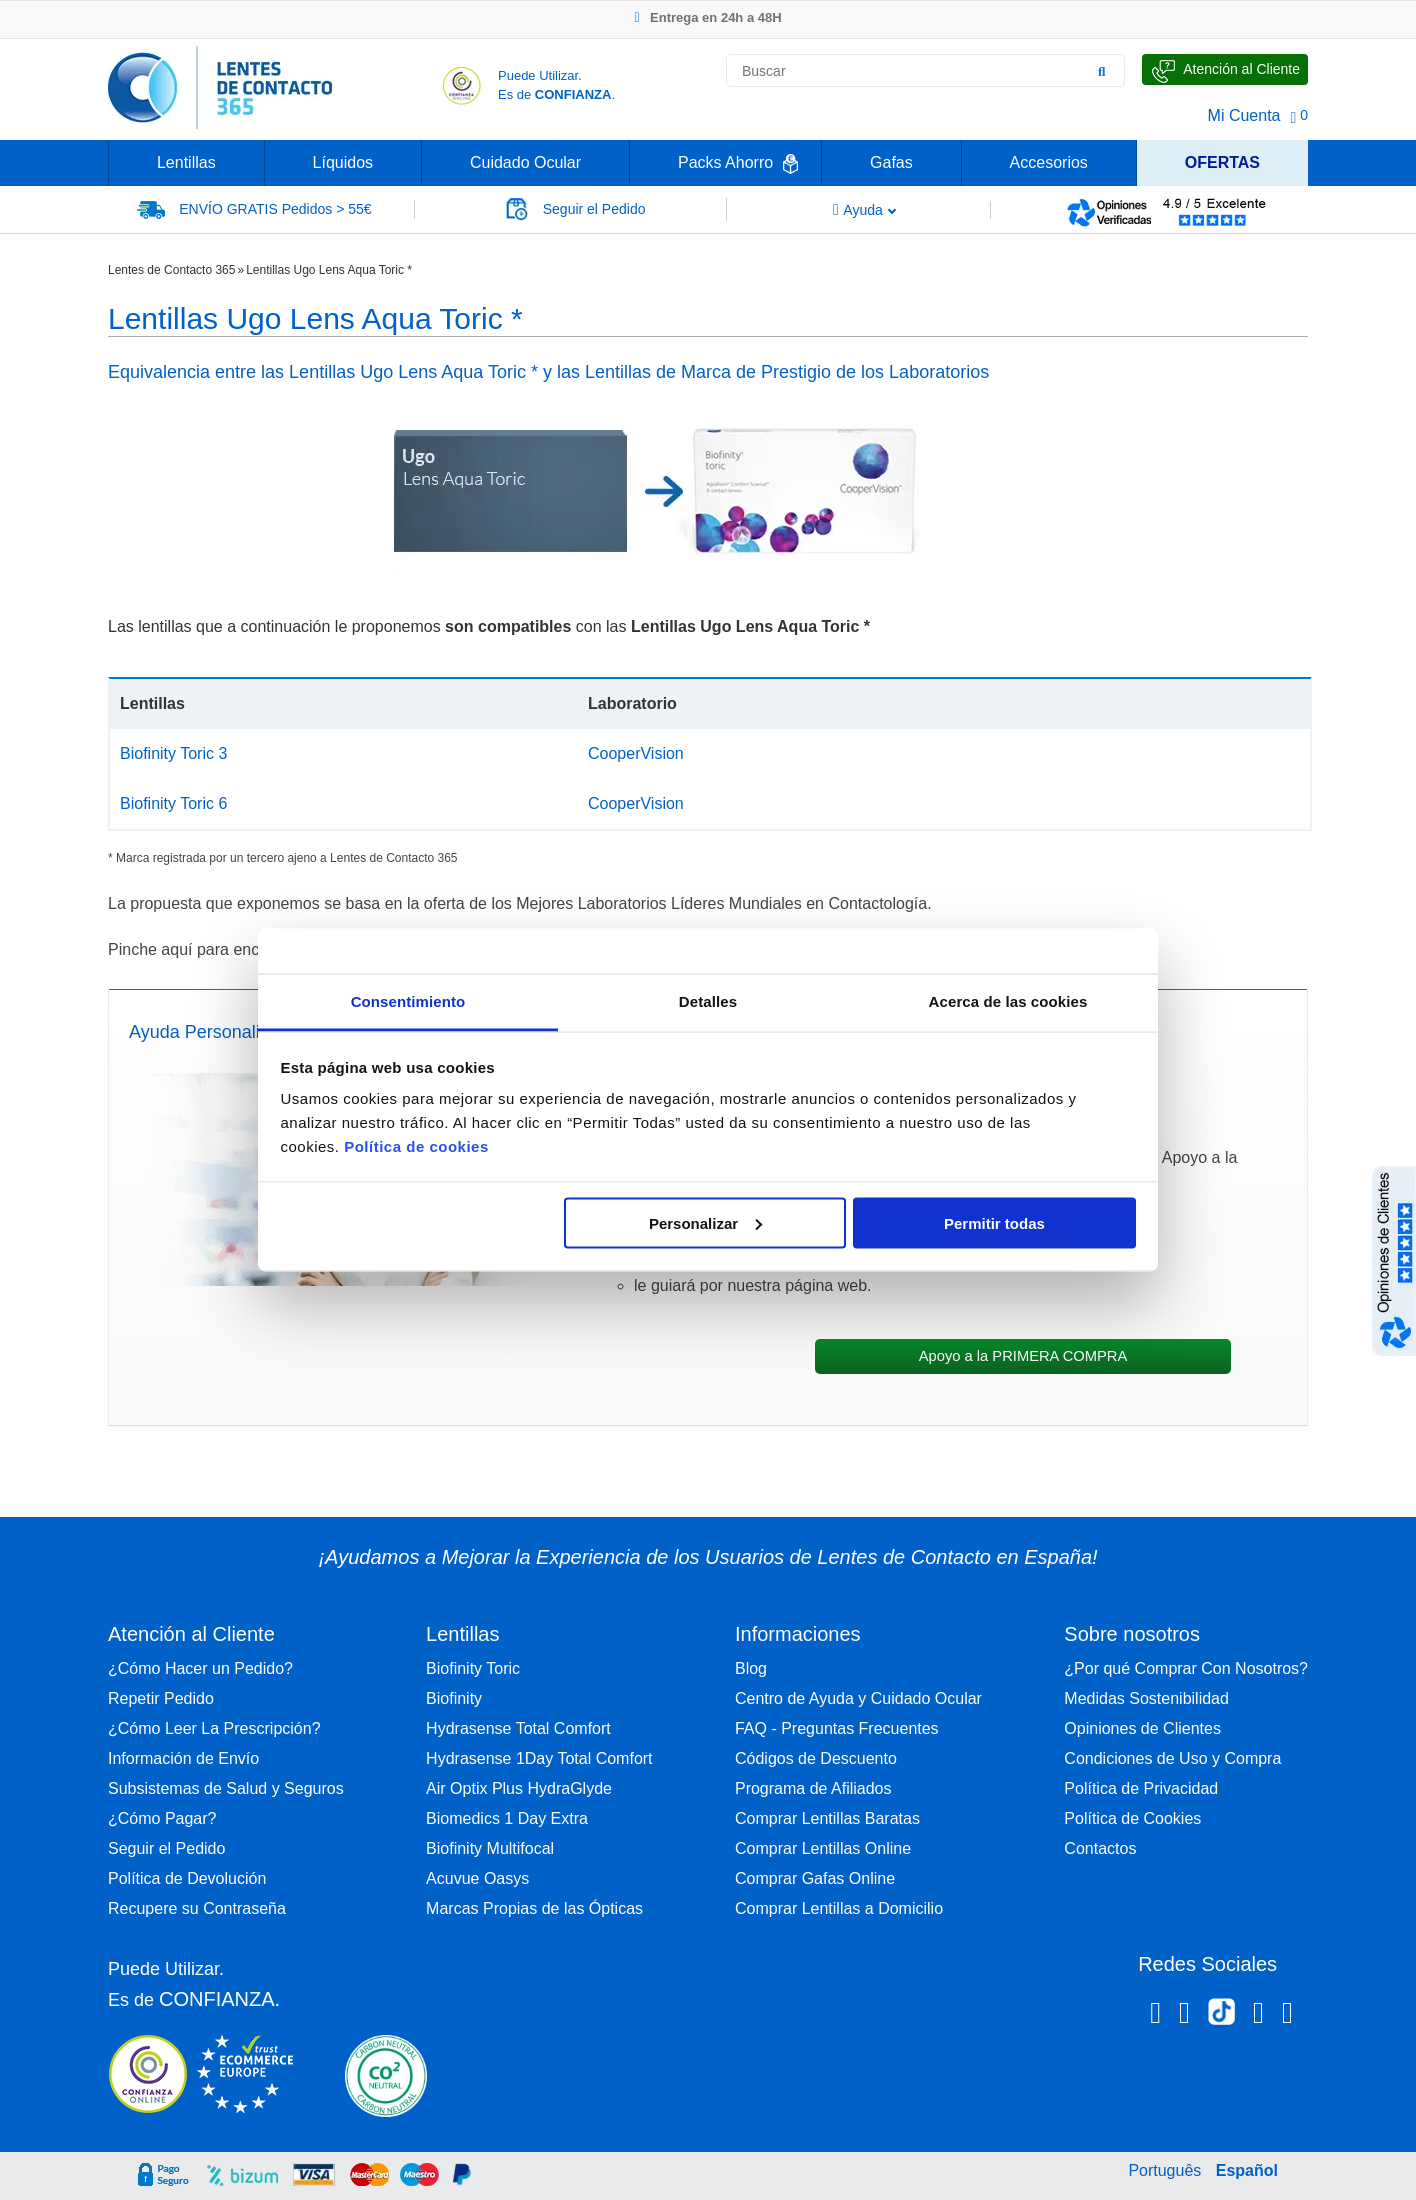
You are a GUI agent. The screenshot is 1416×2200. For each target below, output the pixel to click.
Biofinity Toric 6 (173, 803)
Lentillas (186, 162)
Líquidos (343, 162)
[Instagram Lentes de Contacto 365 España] (1184, 2016)
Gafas (891, 162)
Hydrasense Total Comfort (518, 1728)
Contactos (1100, 1848)
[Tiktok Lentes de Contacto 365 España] (1221, 2018)
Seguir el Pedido (166, 1848)
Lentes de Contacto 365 (171, 270)
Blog (751, 1668)
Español (1247, 2170)
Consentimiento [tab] (408, 1001)
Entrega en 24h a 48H (707, 17)
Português (1164, 2170)
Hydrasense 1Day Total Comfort (539, 1758)
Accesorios (1049, 162)
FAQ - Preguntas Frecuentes (837, 1728)
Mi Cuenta (1244, 115)
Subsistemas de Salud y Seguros (226, 1788)
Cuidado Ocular (525, 162)
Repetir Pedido (161, 1698)
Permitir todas (994, 1222)
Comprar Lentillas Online (823, 1848)
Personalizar (705, 1222)
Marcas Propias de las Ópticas (534, 1908)
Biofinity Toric (473, 1668)
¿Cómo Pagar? (162, 1818)
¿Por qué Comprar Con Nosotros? (1186, 1668)
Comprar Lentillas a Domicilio (839, 1908)
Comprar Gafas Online (815, 1878)
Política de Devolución (187, 1878)
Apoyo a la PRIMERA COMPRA (1023, 1356)
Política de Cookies (1132, 1818)
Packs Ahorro (725, 162)
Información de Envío (183, 1758)
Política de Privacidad (1141, 1788)
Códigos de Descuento (816, 1758)
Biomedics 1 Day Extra (507, 1818)
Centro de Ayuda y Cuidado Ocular (858, 1698)
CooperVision (636, 753)
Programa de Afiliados (813, 1788)
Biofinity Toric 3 (173, 753)
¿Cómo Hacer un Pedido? (200, 1668)
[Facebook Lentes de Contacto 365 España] (1155, 2016)
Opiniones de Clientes (1142, 1728)
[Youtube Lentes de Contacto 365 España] (1287, 2016)
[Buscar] (1102, 71)
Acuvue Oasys (477, 1878)
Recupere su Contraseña (197, 1908)
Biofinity (454, 1698)
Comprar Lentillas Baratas (827, 1818)
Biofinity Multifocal (490, 1848)
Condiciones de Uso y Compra (1172, 1758)
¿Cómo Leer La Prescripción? (214, 1728)
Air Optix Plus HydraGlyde (519, 1788)
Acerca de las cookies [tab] (1008, 1001)
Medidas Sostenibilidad (1146, 1698)
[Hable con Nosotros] (1225, 69)
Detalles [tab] (708, 1001)
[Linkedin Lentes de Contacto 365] (1258, 2016)
